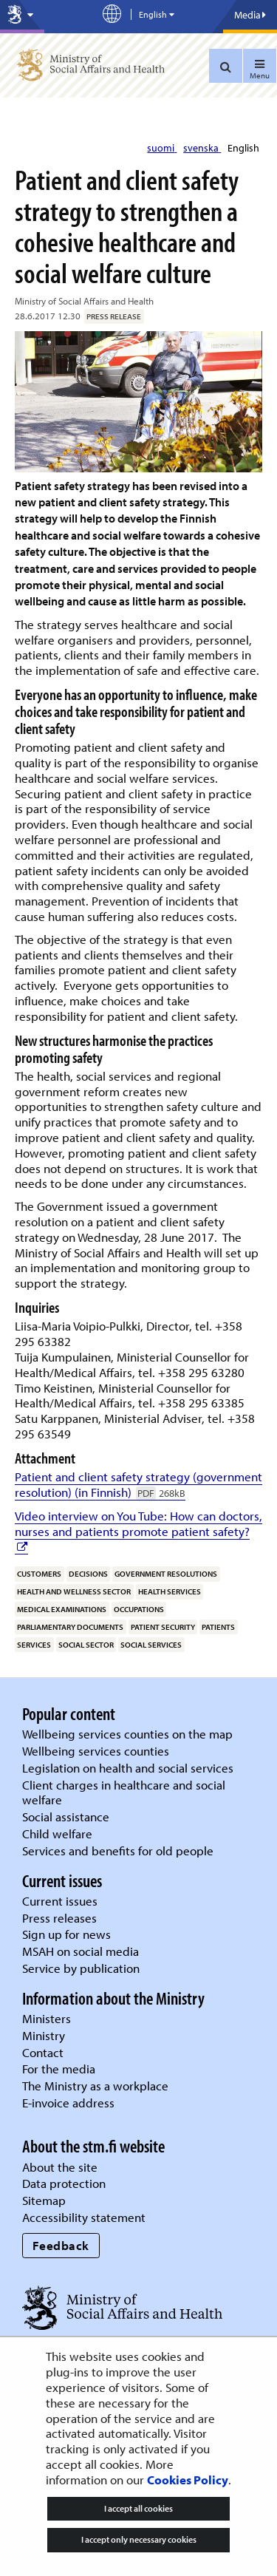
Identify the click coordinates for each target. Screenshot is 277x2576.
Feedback (61, 2245)
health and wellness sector (74, 1591)
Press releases (59, 1918)
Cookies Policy (187, 2479)
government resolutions (165, 1574)
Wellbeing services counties (95, 1750)
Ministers (46, 2018)
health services (169, 1591)
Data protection (64, 2183)
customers (39, 1574)
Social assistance (65, 1816)
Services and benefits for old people (117, 1850)
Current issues (60, 1901)
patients (218, 1627)
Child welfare (57, 1833)
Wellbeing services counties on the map (127, 1733)
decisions (88, 1574)
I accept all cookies (138, 2508)
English (243, 147)
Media (250, 14)
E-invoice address (68, 2102)
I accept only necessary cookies (138, 2539)
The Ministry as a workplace (95, 2085)
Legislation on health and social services (127, 1767)
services (34, 1644)
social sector (86, 1644)
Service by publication (81, 1968)
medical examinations (61, 1609)
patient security (163, 1627)
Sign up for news (66, 1934)
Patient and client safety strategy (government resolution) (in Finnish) (138, 1484)
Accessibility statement (84, 2217)
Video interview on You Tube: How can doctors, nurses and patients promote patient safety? (138, 1523)
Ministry (43, 2035)
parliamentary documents (70, 1627)
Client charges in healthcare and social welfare (123, 1792)
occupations (139, 1609)
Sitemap (44, 2200)
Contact (43, 2052)
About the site (60, 2167)
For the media (58, 2068)
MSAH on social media (80, 1951)
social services (151, 1644)
